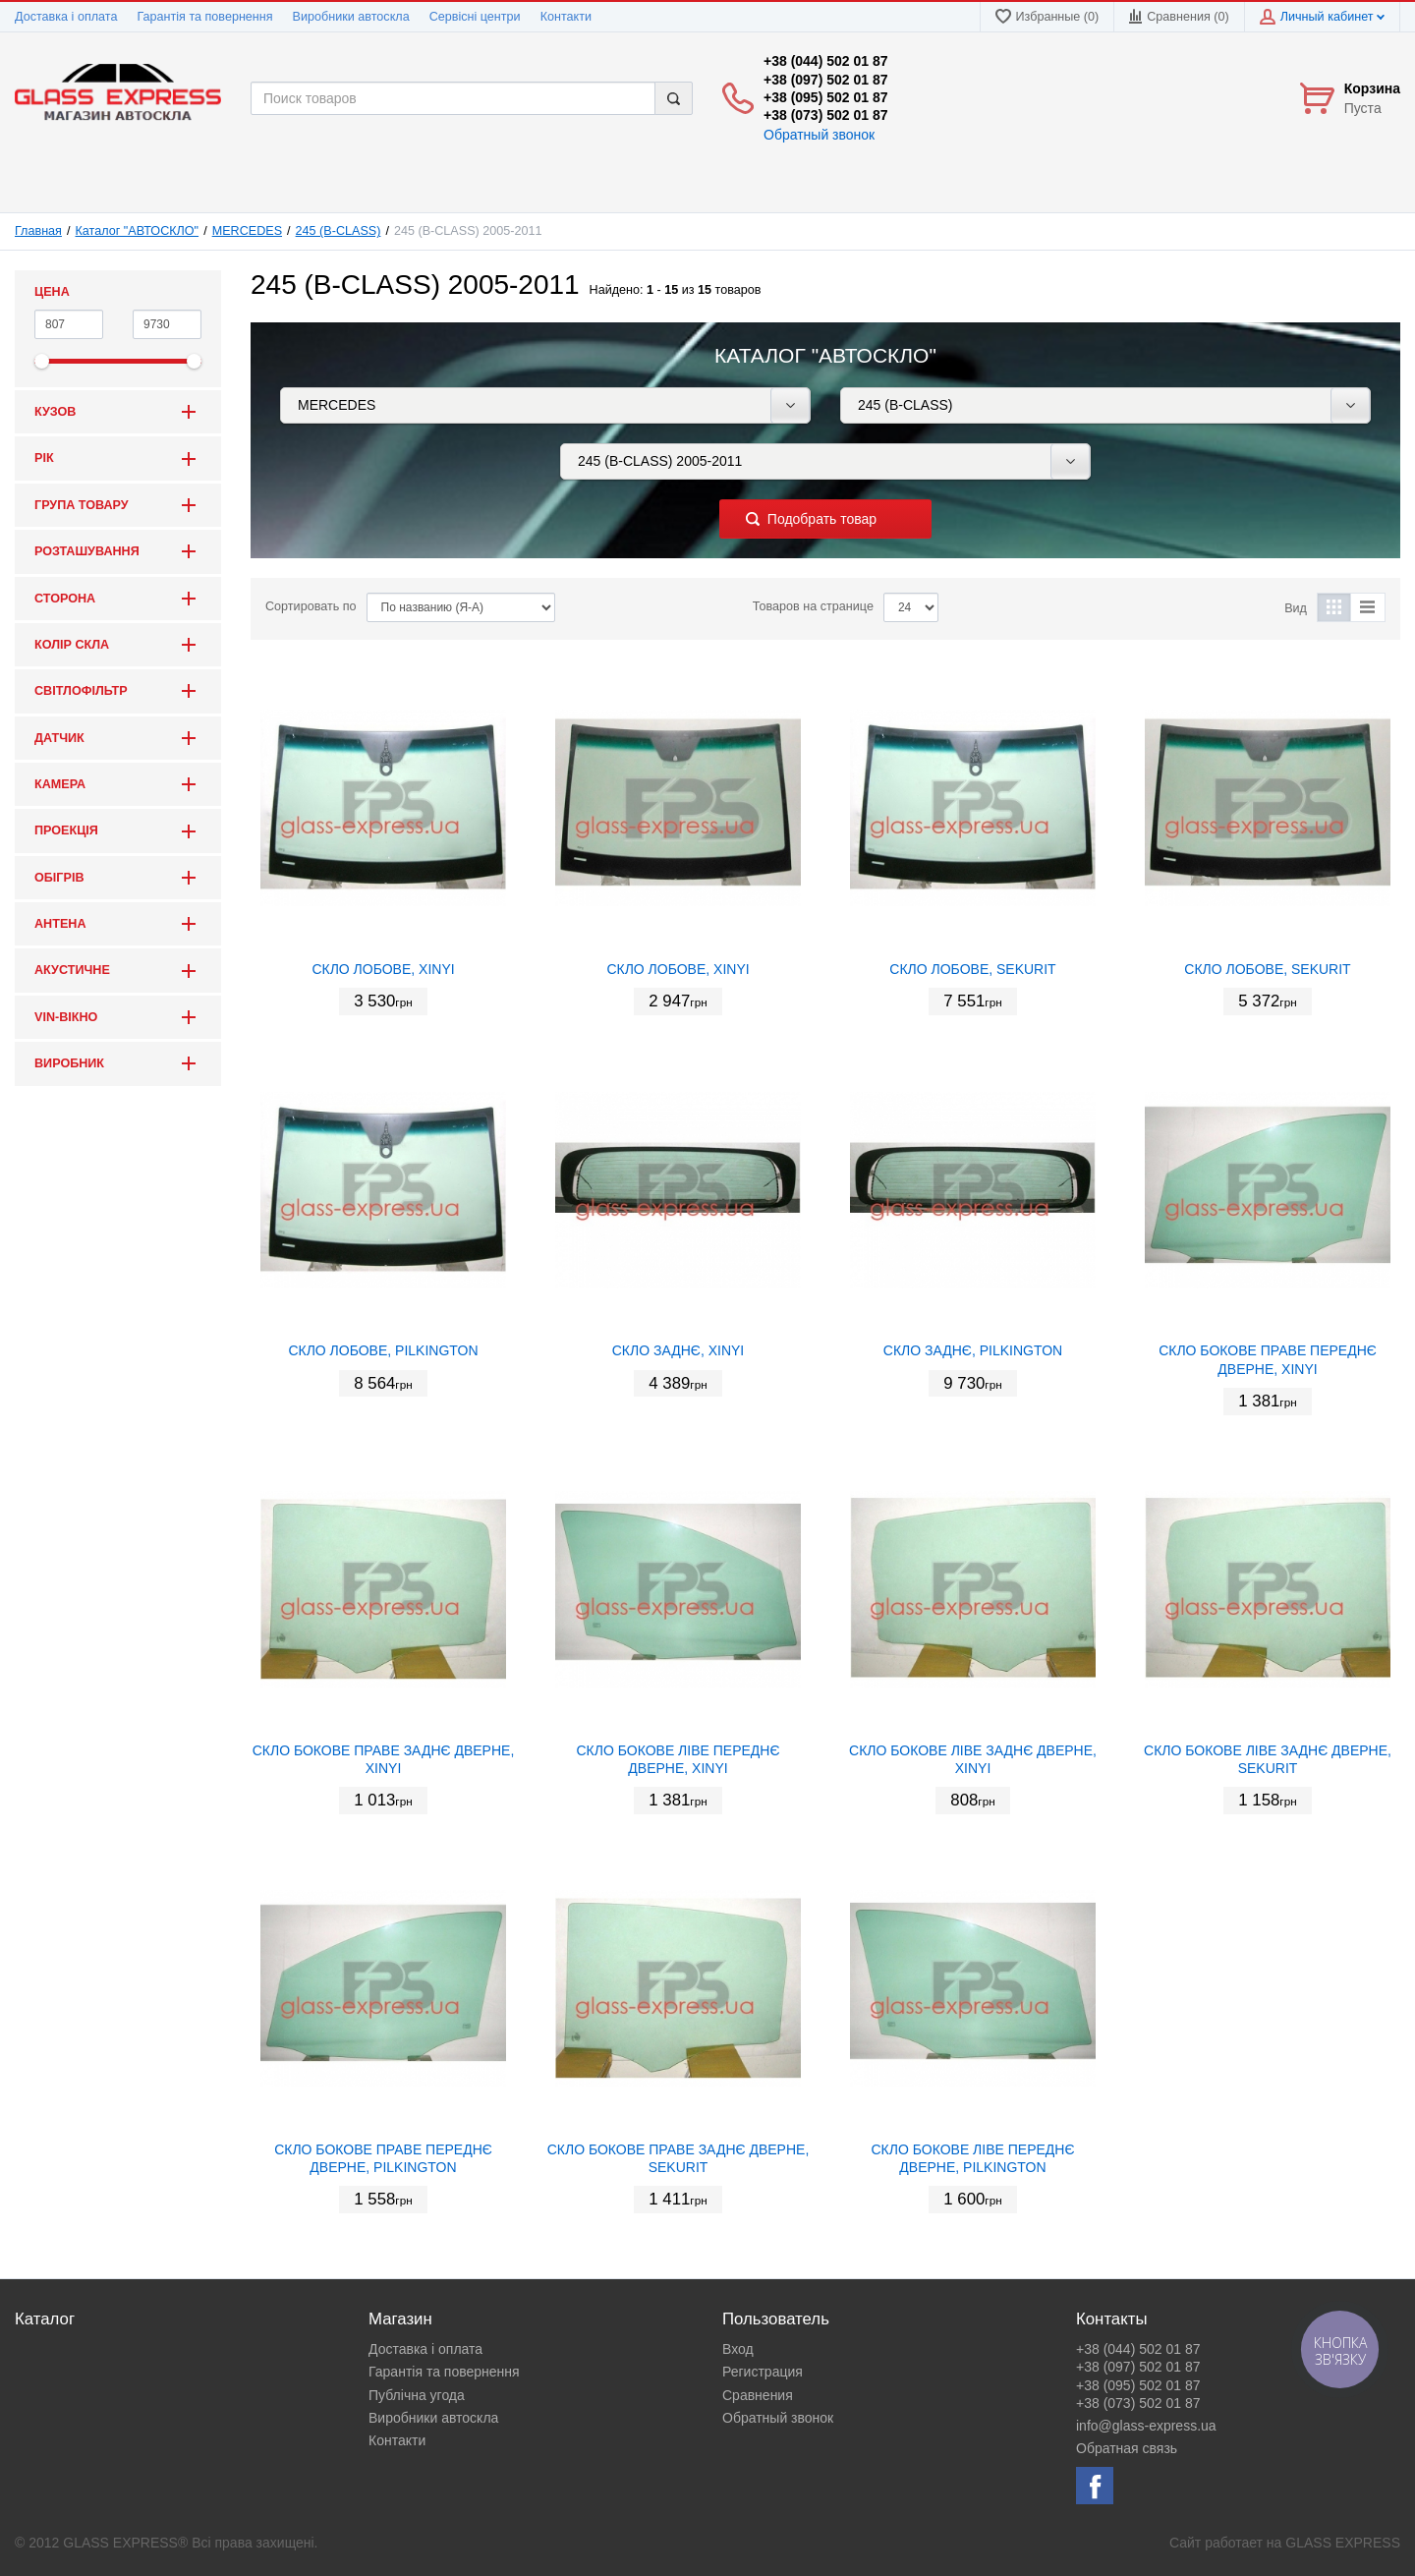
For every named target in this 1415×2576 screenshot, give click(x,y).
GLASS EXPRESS (1342, 2542)
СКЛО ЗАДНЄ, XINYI (678, 1350)
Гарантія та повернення (204, 17)
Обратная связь (1126, 2448)
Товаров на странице (813, 606)
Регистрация (762, 2371)
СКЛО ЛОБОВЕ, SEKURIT (972, 969)
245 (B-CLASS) (338, 231)
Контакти (566, 17)
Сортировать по (311, 606)
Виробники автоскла (351, 17)
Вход (738, 2349)
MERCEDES (247, 231)
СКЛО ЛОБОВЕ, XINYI (382, 969)
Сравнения (757, 2395)
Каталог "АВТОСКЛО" (137, 231)
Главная (38, 231)
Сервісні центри (475, 17)
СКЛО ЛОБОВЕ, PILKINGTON (383, 1350)
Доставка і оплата (66, 17)
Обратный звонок (819, 135)
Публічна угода (416, 2395)
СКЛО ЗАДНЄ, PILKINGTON (972, 1350)
